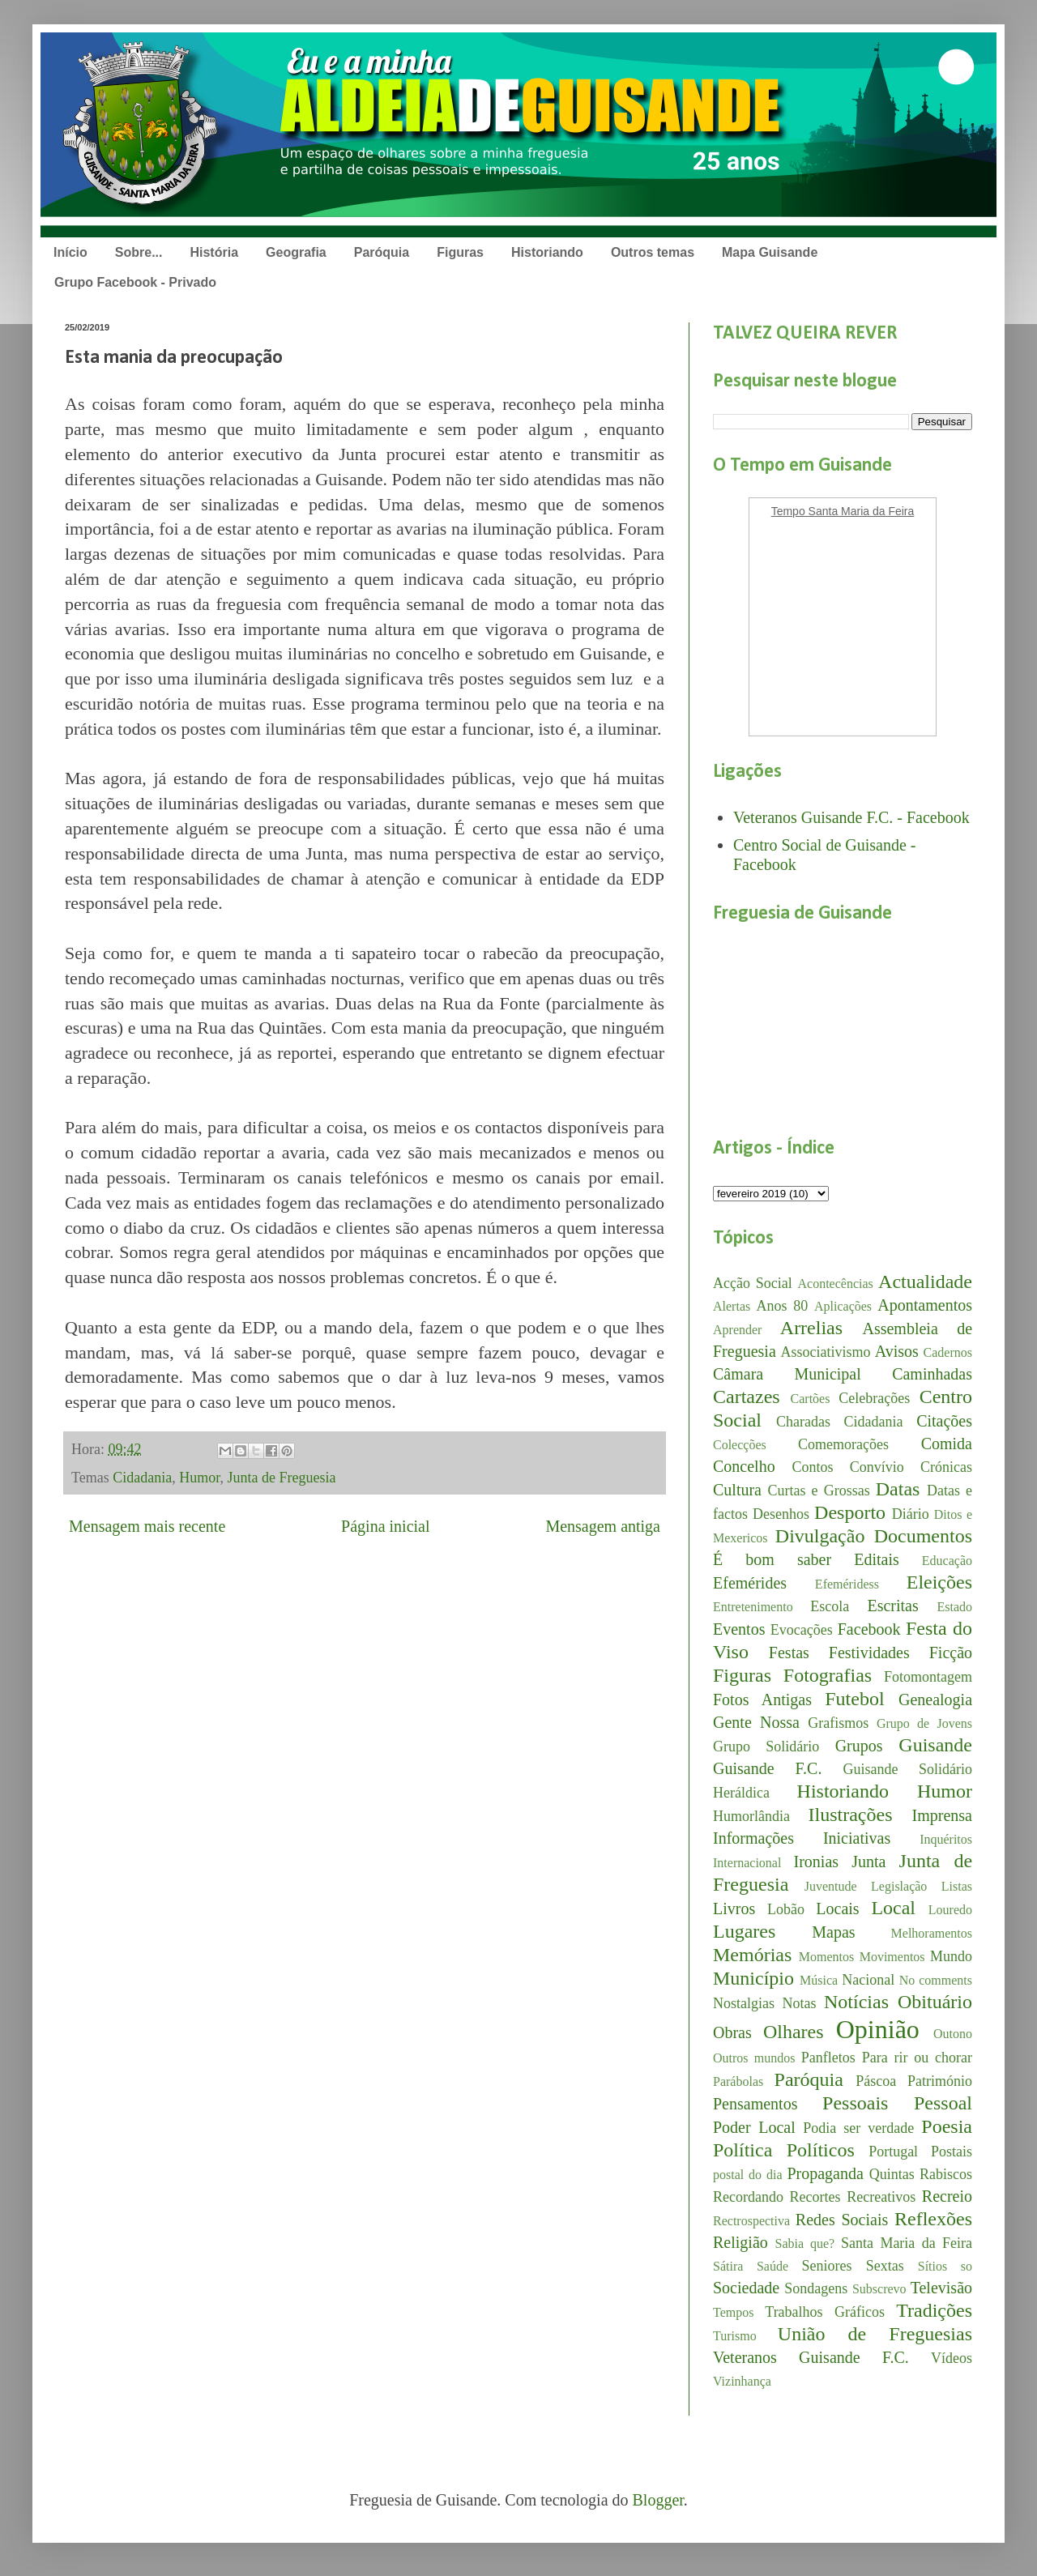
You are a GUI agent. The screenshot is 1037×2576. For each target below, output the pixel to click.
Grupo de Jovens (924, 1723)
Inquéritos (946, 1839)
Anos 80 (782, 1306)
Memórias (752, 1954)
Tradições (934, 2310)
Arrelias (811, 1327)
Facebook (869, 1629)
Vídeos (951, 2358)
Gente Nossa (756, 1722)
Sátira (728, 2266)
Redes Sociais (842, 2219)
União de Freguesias (875, 2333)
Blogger (658, 2500)
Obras (732, 2032)
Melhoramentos (931, 1933)
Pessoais (855, 2102)
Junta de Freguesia (282, 1477)
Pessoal (943, 2102)
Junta (868, 1861)
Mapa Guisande (769, 252)
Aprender (737, 1330)
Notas (800, 2003)
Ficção (950, 1652)
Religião (740, 2242)
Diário (910, 1514)
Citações (944, 1421)
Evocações (801, 1630)
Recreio (947, 2196)
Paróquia (381, 252)
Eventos (739, 1629)
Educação (947, 1560)
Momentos (826, 1957)
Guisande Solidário (907, 1769)
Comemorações (843, 1444)
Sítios (932, 2266)
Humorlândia (751, 1816)
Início (70, 252)
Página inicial (385, 1526)
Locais (837, 1908)
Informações (753, 1838)
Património (939, 2081)
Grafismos (838, 1723)
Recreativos (881, 2197)
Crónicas (946, 1467)
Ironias (816, 1861)
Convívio (877, 1467)
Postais (951, 2151)
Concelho (744, 1466)
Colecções (739, 1445)
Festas (789, 1652)
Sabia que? (805, 2243)
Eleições (939, 1582)
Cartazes (746, 1396)
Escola (829, 1606)
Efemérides (750, 1583)
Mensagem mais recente (147, 1526)
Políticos (821, 2149)
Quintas (892, 2174)
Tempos (733, 2312)
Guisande (935, 1744)
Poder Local (754, 2127)
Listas (956, 1886)
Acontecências (835, 1283)
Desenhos (781, 1514)
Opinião (878, 2029)
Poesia (946, 2126)
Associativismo (826, 1352)
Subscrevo (879, 2289)
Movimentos (892, 1957)
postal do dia (748, 2174)
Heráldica (741, 1793)
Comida (946, 1443)
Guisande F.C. (767, 1768)
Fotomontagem (928, 1677)
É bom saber (772, 1559)
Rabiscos (946, 2174)
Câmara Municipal (787, 1374)
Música (819, 1980)
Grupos (859, 1746)
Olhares (793, 2031)
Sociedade (746, 2288)
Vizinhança (742, 2381)
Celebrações (874, 1398)
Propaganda (825, 2173)
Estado (954, 1607)
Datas (898, 1488)
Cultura (737, 1490)
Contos (812, 1467)
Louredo (950, 1910)
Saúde (772, 2266)
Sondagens (815, 2288)
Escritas (892, 1605)
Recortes (815, 2197)
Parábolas (738, 2081)
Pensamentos (755, 2104)
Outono (952, 2034)
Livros (734, 1908)
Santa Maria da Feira (906, 2243)
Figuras (460, 252)
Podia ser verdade (858, 2128)
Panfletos (828, 2057)
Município (753, 1978)
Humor (199, 1477)
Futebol (854, 1698)
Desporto (850, 1512)
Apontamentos (924, 1305)
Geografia (296, 252)
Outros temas (652, 252)
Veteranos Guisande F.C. (811, 2357)
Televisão (941, 2288)
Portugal (893, 2151)
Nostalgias (744, 2003)
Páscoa (876, 2081)
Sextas (885, 2266)
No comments (935, 1980)
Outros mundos (754, 2058)
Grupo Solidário (766, 1746)
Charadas (803, 1422)
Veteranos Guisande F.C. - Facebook (851, 817)
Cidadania (142, 1477)
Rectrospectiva (751, 2221)
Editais (876, 1559)
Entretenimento (753, 1607)
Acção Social (752, 1283)
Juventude (830, 1886)
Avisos (897, 1351)
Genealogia (935, 1699)
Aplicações (843, 1306)
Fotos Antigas (762, 1699)
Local (893, 1907)
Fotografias (827, 1675)
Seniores (827, 2266)
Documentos (923, 1535)
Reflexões (933, 2218)
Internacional (747, 1863)
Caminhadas (932, 1374)
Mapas (833, 1932)
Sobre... (139, 252)
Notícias (856, 2001)
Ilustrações (851, 1814)
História (214, 252)
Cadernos (948, 1352)
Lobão (785, 1909)
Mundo (951, 1956)
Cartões (810, 1398)
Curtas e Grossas (819, 1490)
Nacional (868, 1980)
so (966, 2266)
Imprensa (942, 1815)
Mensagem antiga (602, 1526)
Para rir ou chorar (917, 2057)
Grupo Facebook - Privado (135, 282)
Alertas (731, 1306)
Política (742, 2149)
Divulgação (820, 1535)
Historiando (547, 252)
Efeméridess (847, 1584)
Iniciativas (856, 1838)
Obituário (935, 2001)
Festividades (869, 1652)
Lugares (744, 1931)
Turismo (735, 2336)
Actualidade (925, 1281)
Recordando (748, 2197)
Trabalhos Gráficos (825, 2312)
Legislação (899, 1886)
